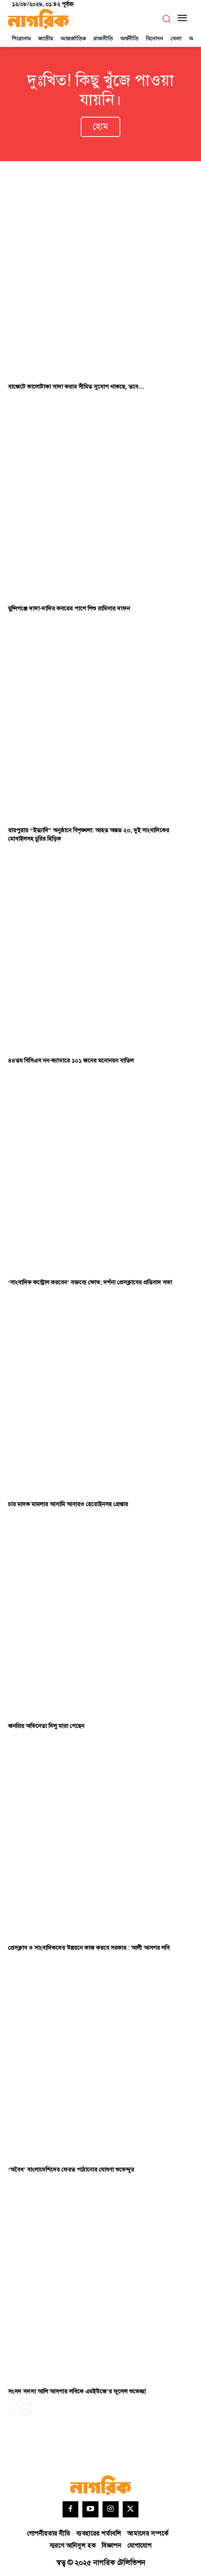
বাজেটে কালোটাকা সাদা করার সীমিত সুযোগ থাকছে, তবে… (76, 387)
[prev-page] (13, 2409)
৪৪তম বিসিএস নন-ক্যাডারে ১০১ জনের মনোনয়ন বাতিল (71, 1060)
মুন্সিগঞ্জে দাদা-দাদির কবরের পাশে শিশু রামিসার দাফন (69, 608)
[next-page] (26, 2409)
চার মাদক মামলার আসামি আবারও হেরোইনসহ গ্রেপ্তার (68, 1504)
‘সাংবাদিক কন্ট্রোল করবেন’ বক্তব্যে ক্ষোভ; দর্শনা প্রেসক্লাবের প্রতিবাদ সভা (90, 1282)
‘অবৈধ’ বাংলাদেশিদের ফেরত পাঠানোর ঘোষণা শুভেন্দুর (71, 2170)
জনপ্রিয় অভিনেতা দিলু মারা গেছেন (46, 1726)
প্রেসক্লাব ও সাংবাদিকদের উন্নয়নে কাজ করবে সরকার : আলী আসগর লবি (89, 1948)
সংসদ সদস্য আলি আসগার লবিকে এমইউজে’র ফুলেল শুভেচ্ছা (77, 2391)
